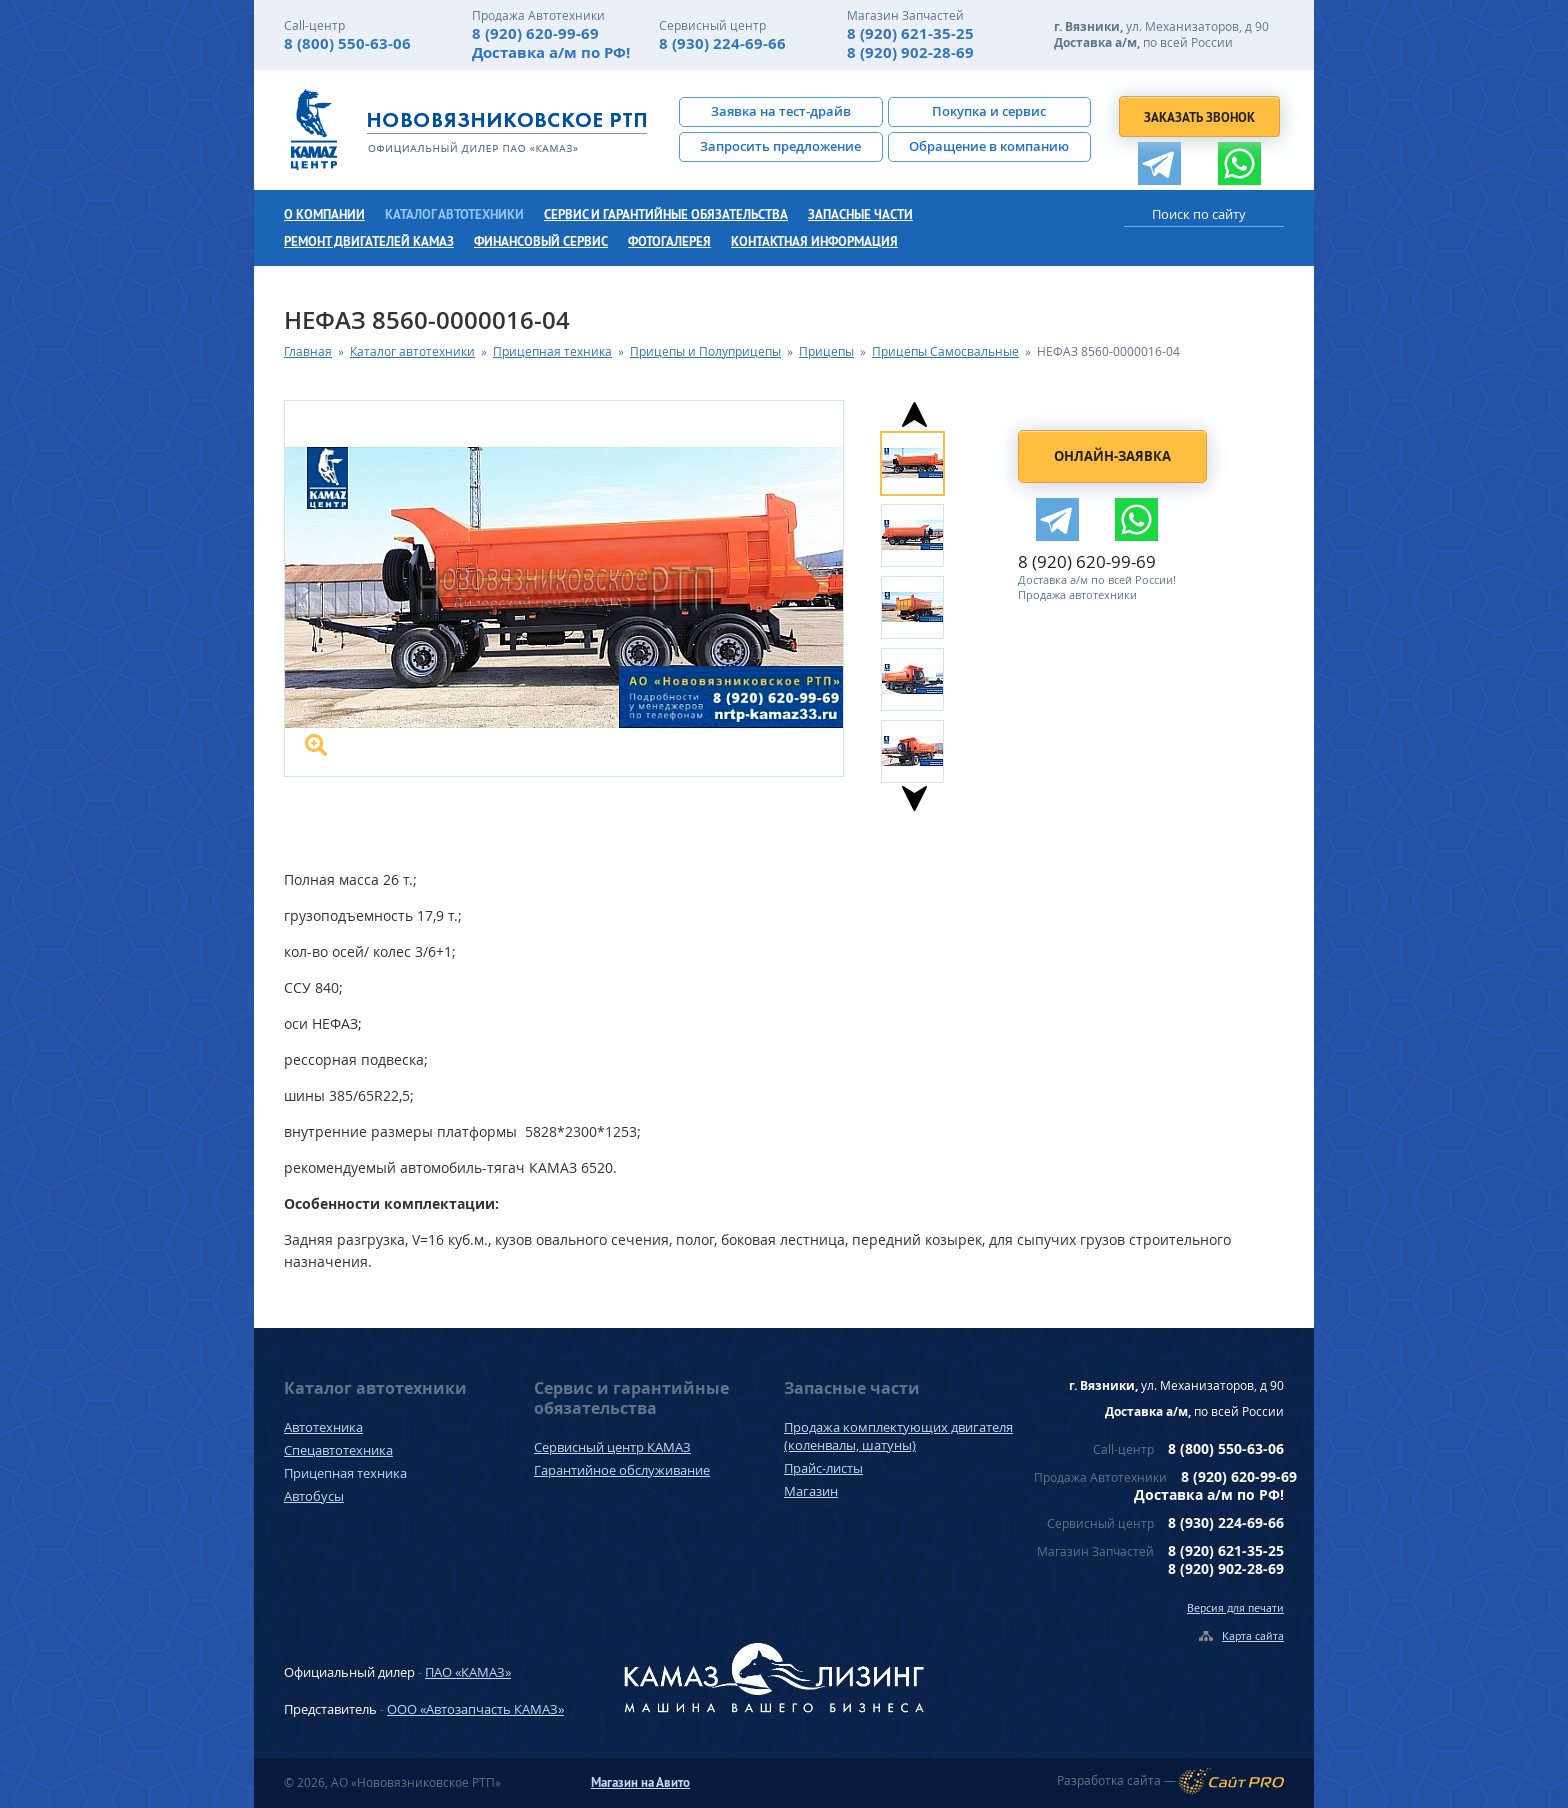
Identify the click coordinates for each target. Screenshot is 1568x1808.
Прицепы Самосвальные (945, 351)
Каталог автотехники (454, 214)
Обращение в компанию (989, 146)
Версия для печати (1235, 1607)
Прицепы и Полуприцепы (705, 351)
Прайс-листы (823, 1468)
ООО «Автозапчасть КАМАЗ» (475, 1709)
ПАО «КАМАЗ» (468, 1672)
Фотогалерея (669, 241)
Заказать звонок (1199, 117)
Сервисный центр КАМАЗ (612, 1447)
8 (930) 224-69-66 (722, 43)
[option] (931, 461)
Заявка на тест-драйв (781, 111)
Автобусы (314, 1496)
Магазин (811, 1491)
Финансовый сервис (541, 241)
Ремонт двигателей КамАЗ (369, 241)
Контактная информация (814, 241)
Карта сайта (1253, 1635)
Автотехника (323, 1427)
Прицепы (826, 351)
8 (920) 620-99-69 (535, 33)
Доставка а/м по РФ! (551, 52)
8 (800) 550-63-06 (347, 43)
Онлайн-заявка (1112, 456)
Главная (308, 351)
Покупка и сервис (989, 111)
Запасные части (860, 214)
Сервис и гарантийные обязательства (666, 214)
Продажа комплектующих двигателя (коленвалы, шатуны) (898, 1436)
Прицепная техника (552, 351)
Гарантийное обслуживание (622, 1470)
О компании (324, 214)
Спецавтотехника (338, 1450)
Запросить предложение (780, 146)
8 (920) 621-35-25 (910, 33)
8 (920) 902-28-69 (910, 52)
